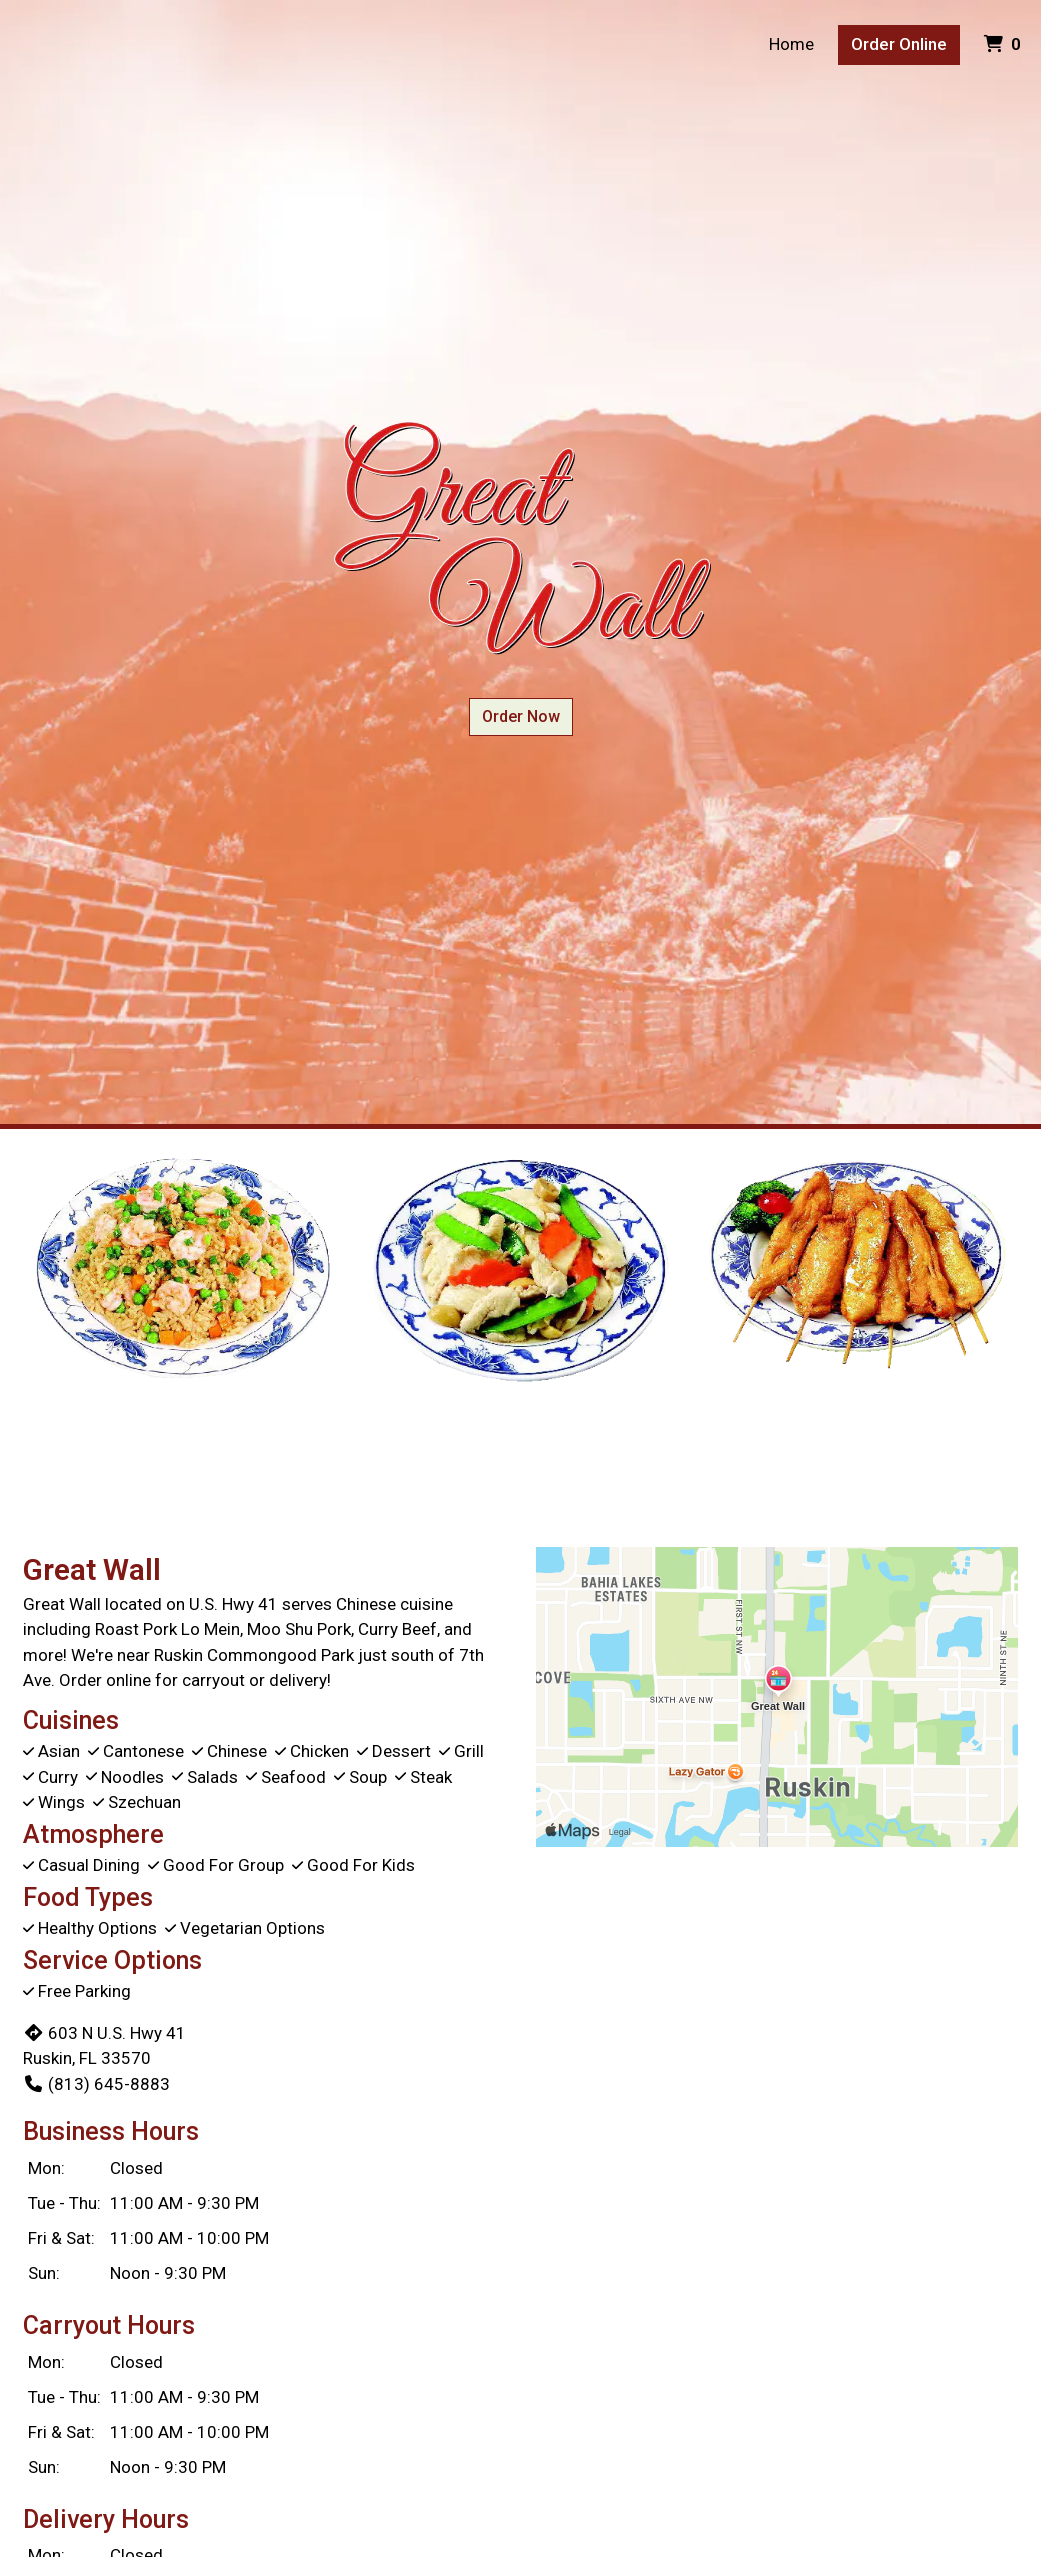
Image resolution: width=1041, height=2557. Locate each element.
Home (791, 44)
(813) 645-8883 (96, 2084)
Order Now (521, 716)
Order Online (899, 44)
